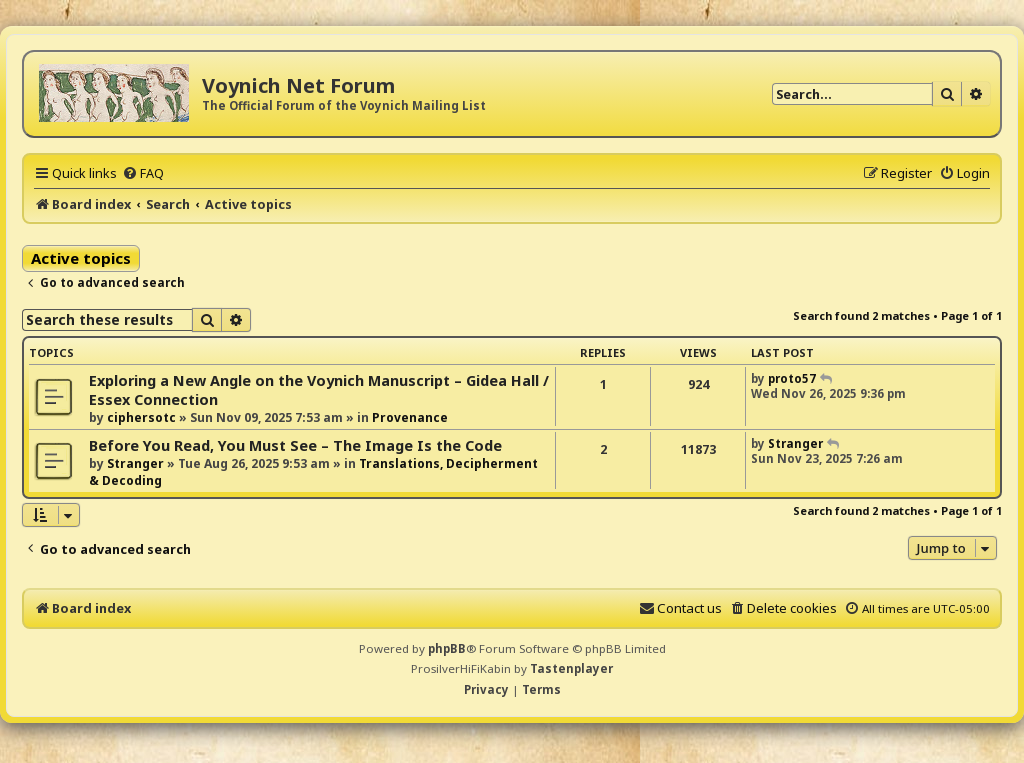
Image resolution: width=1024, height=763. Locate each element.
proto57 (792, 378)
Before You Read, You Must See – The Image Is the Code (295, 445)
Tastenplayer (571, 668)
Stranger (135, 463)
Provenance (410, 417)
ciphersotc (141, 417)
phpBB (447, 648)
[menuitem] (143, 173)
